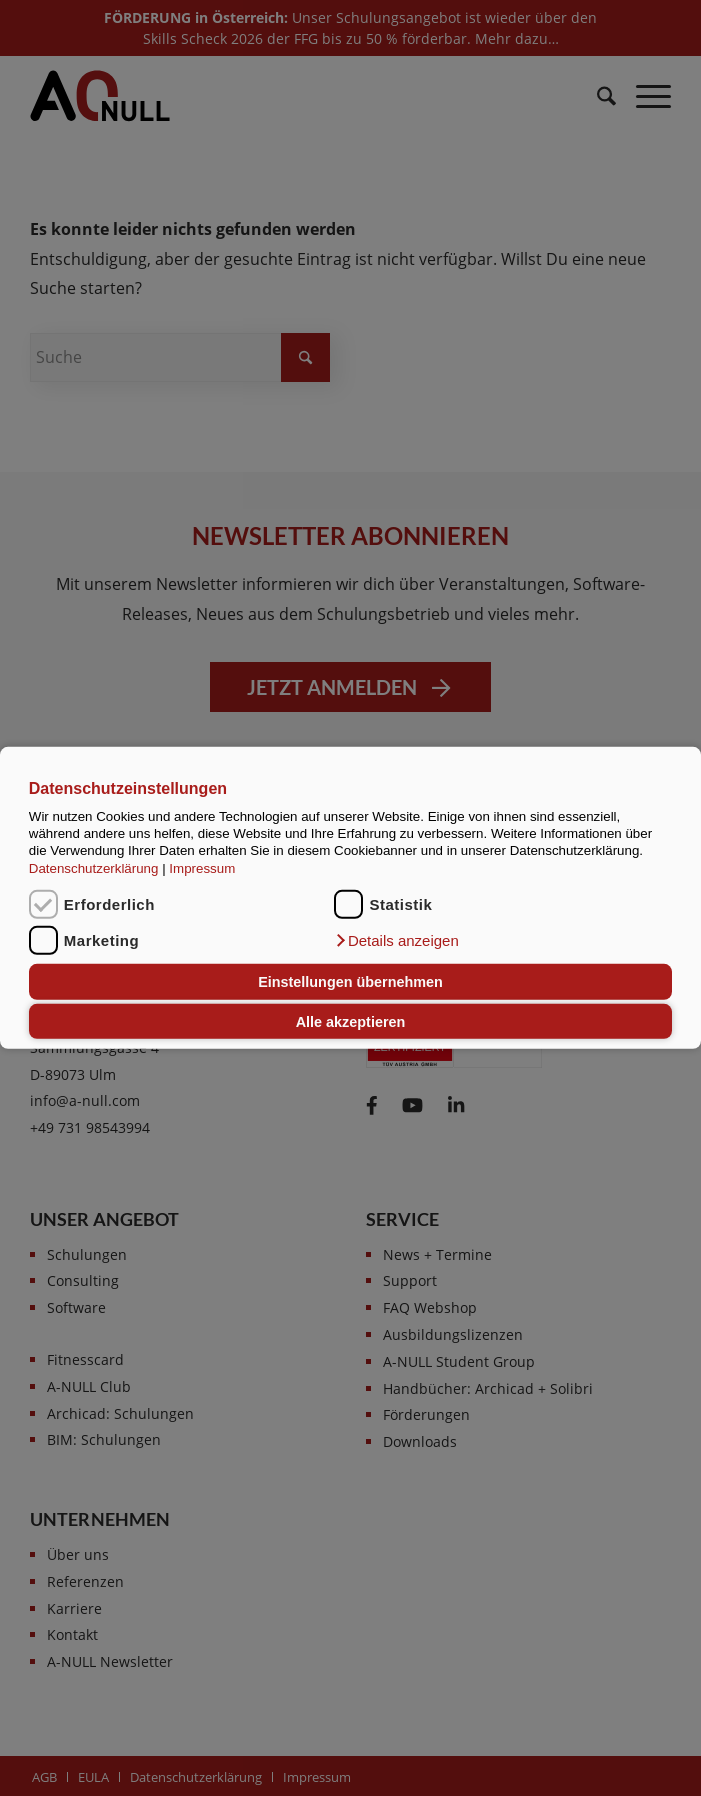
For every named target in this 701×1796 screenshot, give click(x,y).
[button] (396, 941)
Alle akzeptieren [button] (351, 1021)
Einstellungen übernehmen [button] (350, 982)
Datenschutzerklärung (94, 868)
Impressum (202, 868)
